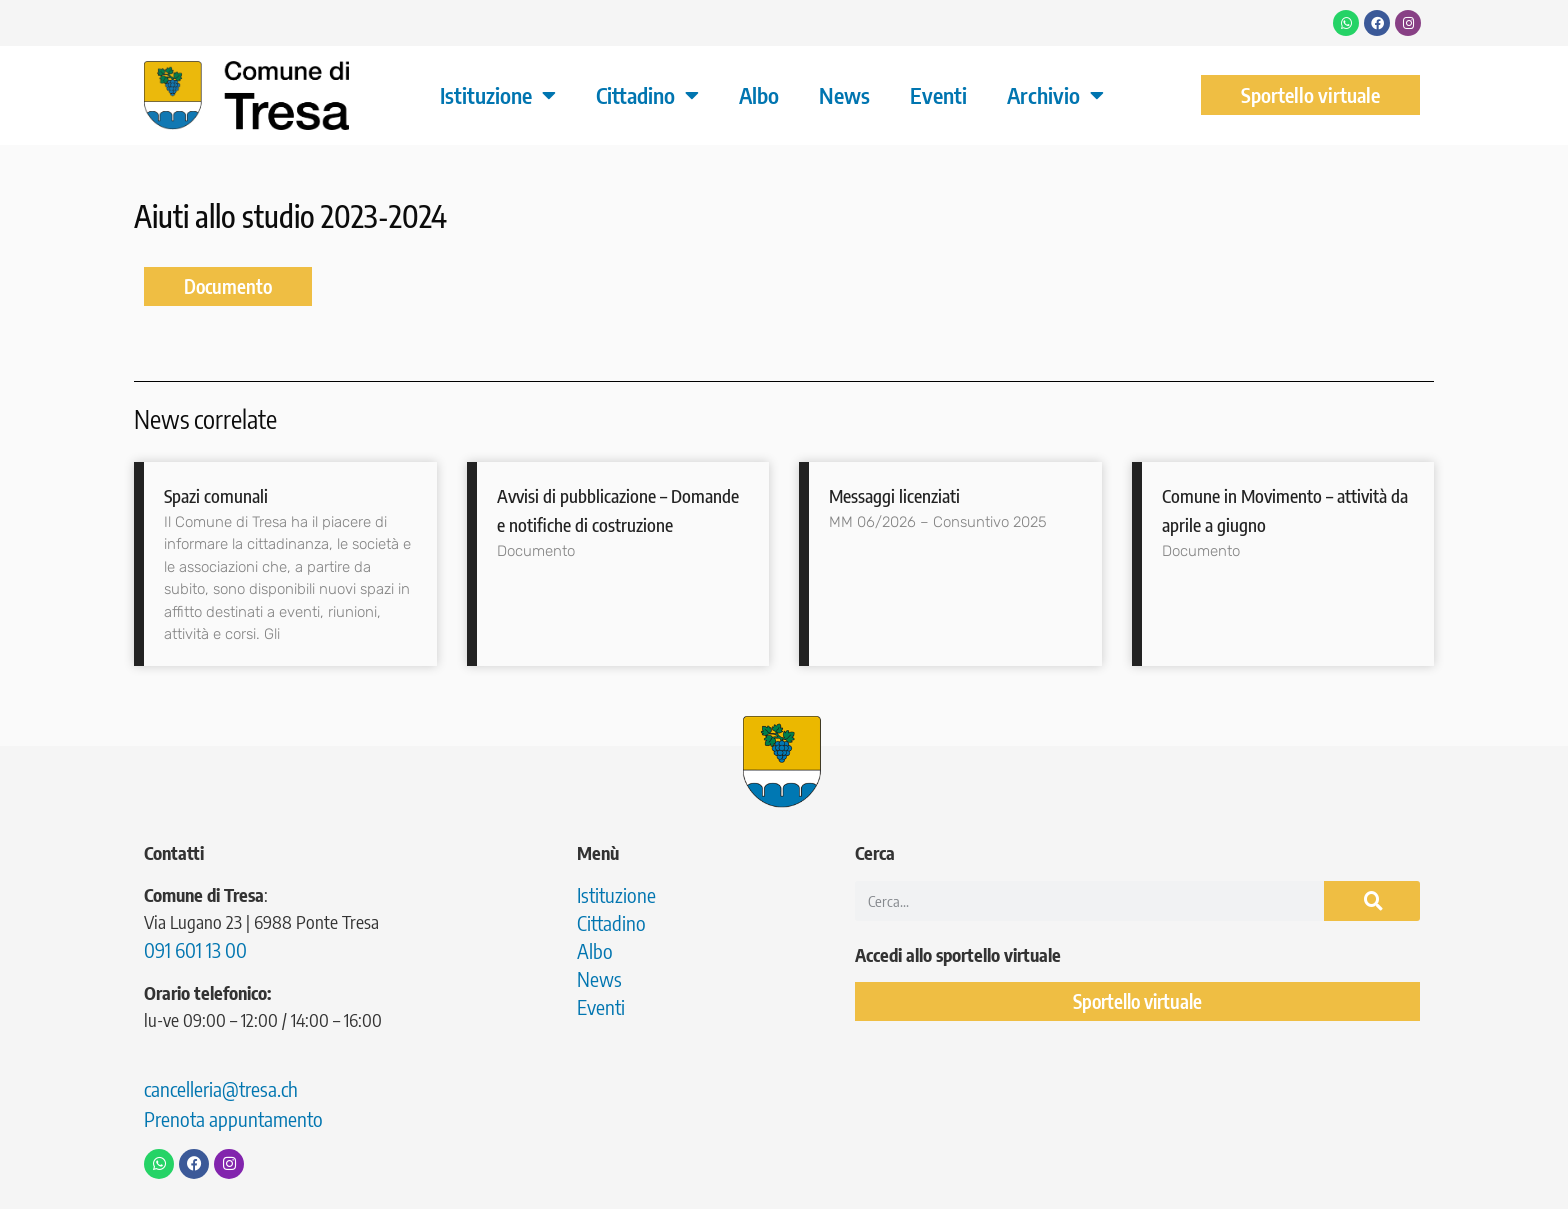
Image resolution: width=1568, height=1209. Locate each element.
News (844, 95)
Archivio (1055, 95)
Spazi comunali (216, 495)
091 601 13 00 (195, 949)
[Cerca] (1372, 901)
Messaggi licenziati (894, 495)
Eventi (938, 95)
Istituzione (498, 95)
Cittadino (647, 95)
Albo (759, 95)
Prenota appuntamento (233, 1118)
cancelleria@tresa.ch (221, 1088)
